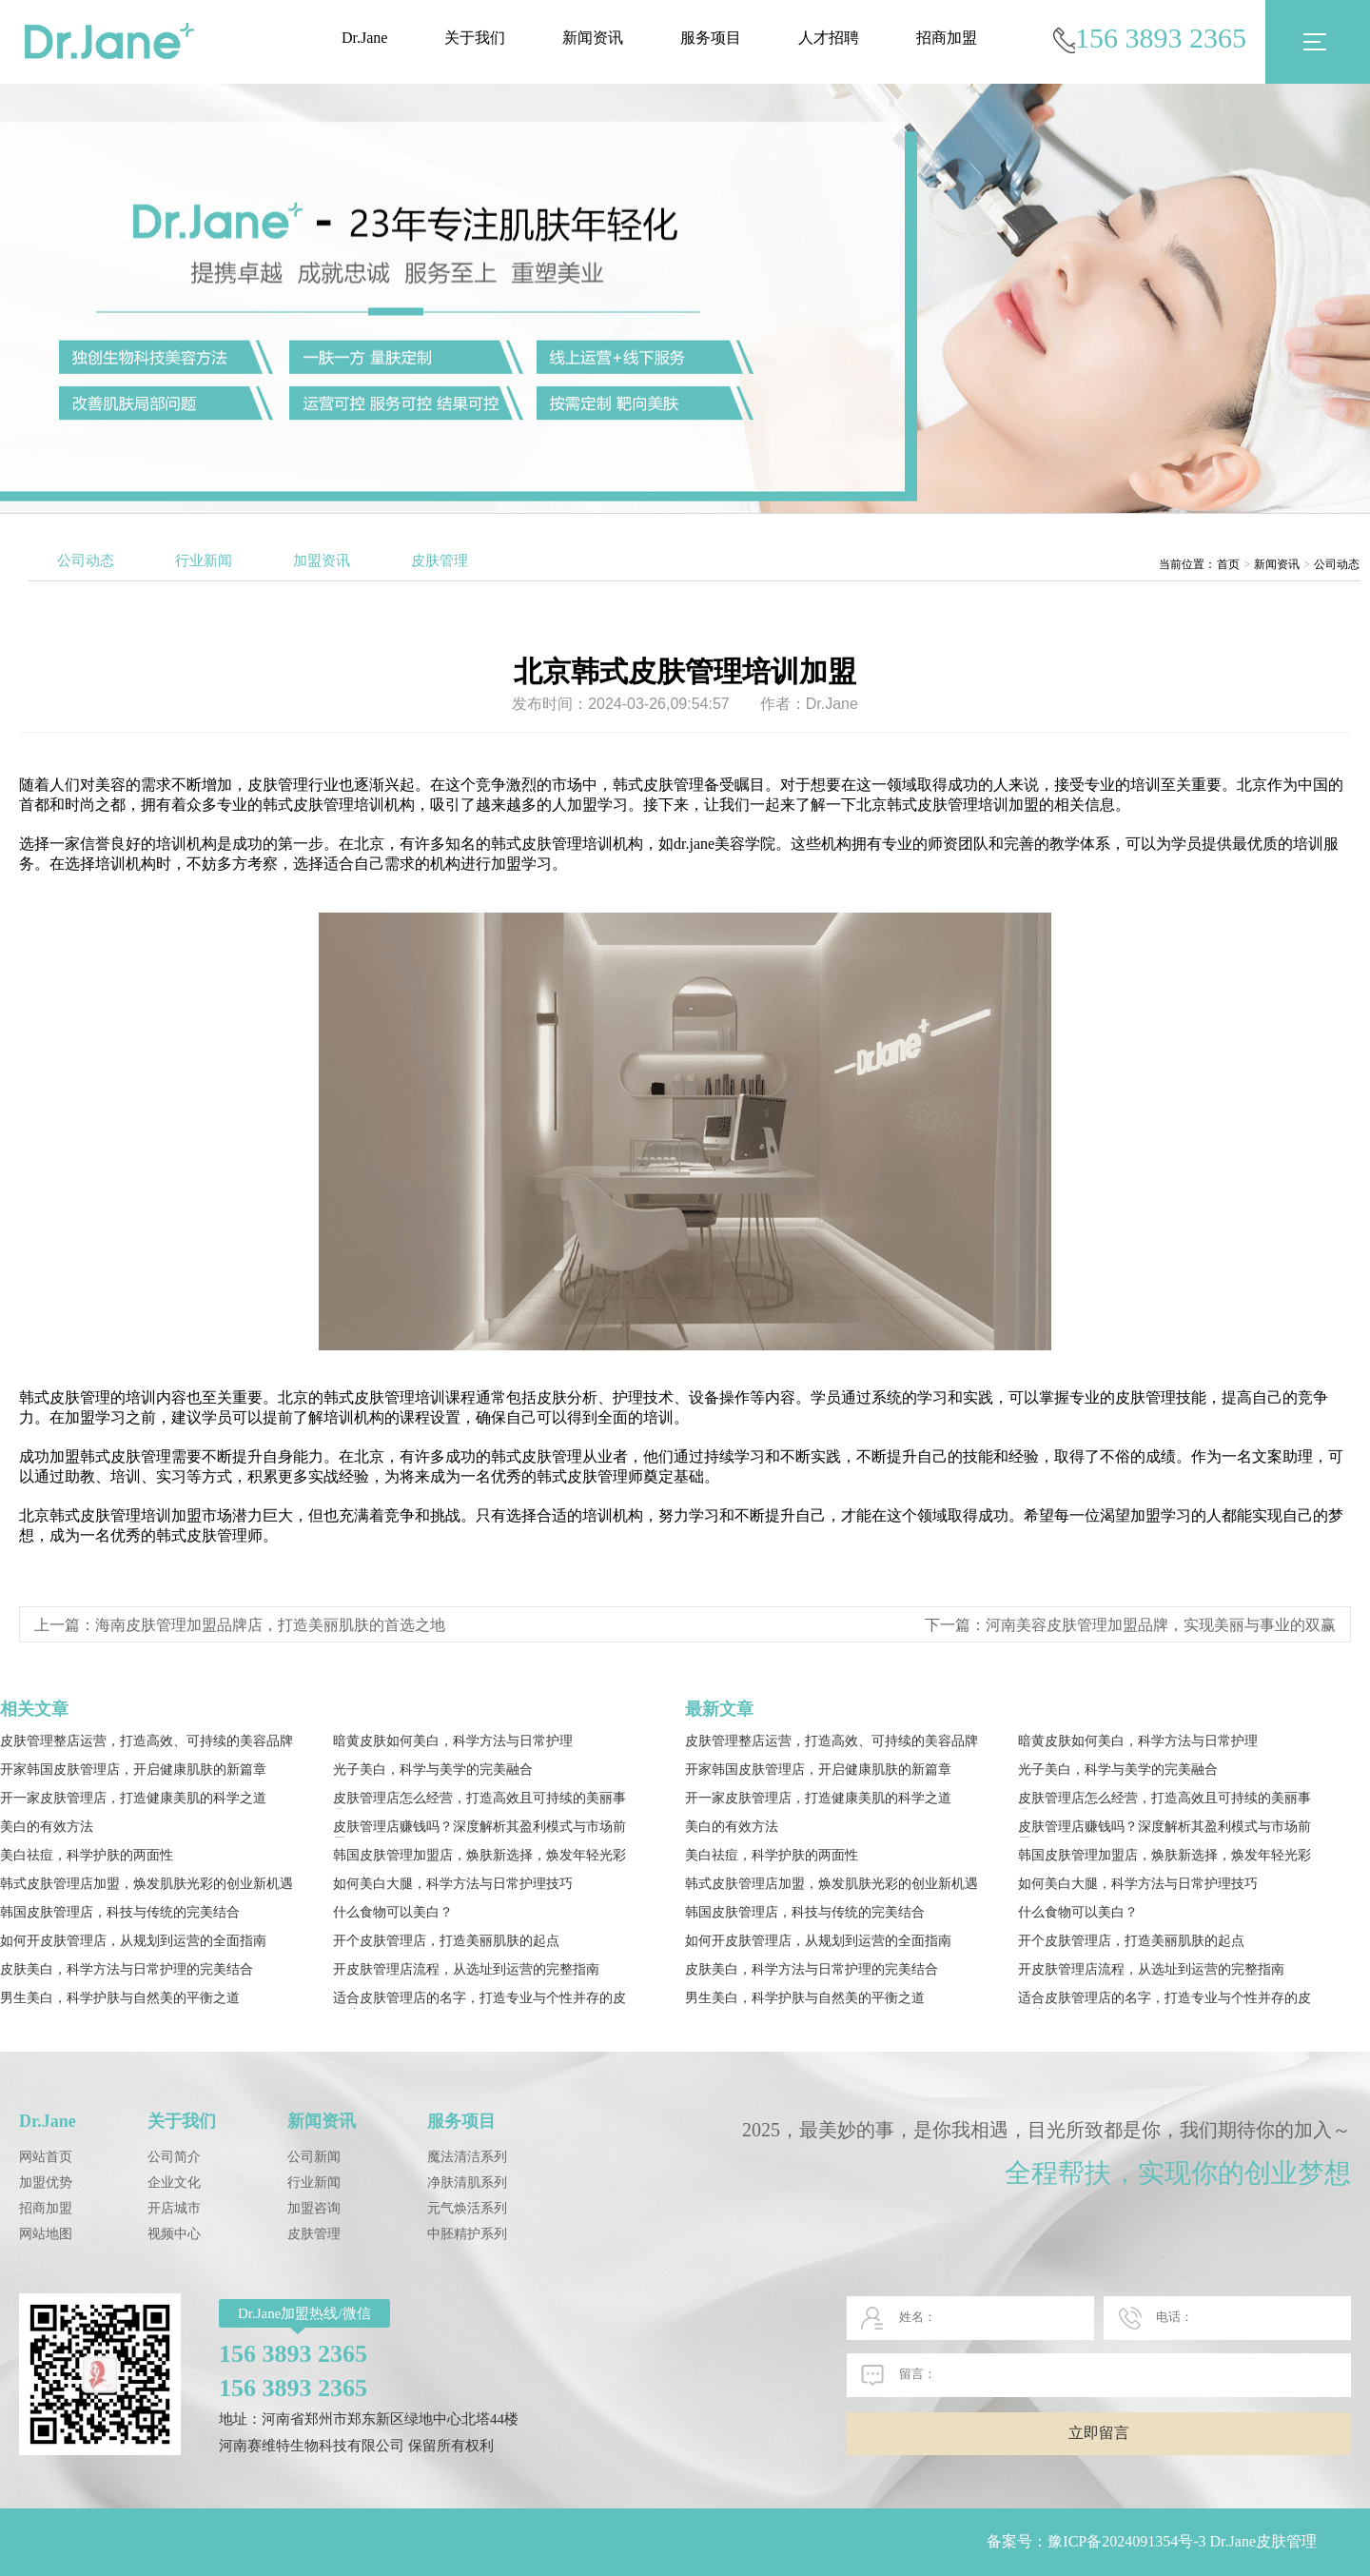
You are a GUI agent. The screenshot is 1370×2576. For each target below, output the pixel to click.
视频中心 (174, 2234)
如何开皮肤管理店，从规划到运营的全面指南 (133, 1941)
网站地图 (45, 2234)
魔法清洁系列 (467, 2157)
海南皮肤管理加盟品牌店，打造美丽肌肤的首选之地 (270, 1625)
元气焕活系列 (467, 2208)
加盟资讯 (321, 560)
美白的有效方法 (46, 1826)
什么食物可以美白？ (393, 1912)
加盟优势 (45, 2182)
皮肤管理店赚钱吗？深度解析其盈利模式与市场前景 (479, 1828)
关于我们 (474, 37)
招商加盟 (946, 37)
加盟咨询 (314, 2208)
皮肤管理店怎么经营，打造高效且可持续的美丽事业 (479, 1800)
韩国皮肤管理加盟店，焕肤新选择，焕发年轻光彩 (479, 1855)
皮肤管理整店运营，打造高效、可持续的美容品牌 (146, 1741)
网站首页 (45, 2157)
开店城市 (174, 2208)
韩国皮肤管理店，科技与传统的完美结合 (120, 1912)
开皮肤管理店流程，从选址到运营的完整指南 (466, 1969)
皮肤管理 (439, 560)
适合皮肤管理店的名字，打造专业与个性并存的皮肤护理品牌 (479, 2000)
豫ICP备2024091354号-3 (1126, 2541)
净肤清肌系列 (467, 2182)
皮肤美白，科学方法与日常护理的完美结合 (126, 1969)
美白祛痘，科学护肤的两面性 (86, 1855)
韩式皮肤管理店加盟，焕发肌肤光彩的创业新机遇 (146, 1884)
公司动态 (85, 560)
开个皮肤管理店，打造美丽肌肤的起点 (446, 1941)
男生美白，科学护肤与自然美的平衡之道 (120, 1998)
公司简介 (174, 2157)
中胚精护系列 (467, 2234)
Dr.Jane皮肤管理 (1263, 2541)
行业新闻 (203, 560)
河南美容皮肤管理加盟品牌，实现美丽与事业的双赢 (1161, 1625)
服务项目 (710, 37)
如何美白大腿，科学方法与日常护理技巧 (453, 1884)
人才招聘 (828, 37)
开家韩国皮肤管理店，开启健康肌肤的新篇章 (133, 1769)
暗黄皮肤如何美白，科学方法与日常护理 (453, 1741)
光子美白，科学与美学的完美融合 (433, 1769)
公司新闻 (314, 2157)
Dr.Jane (364, 37)
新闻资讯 (592, 37)
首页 (1228, 564)
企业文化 (174, 2182)
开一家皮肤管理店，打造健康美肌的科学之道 (133, 1798)
